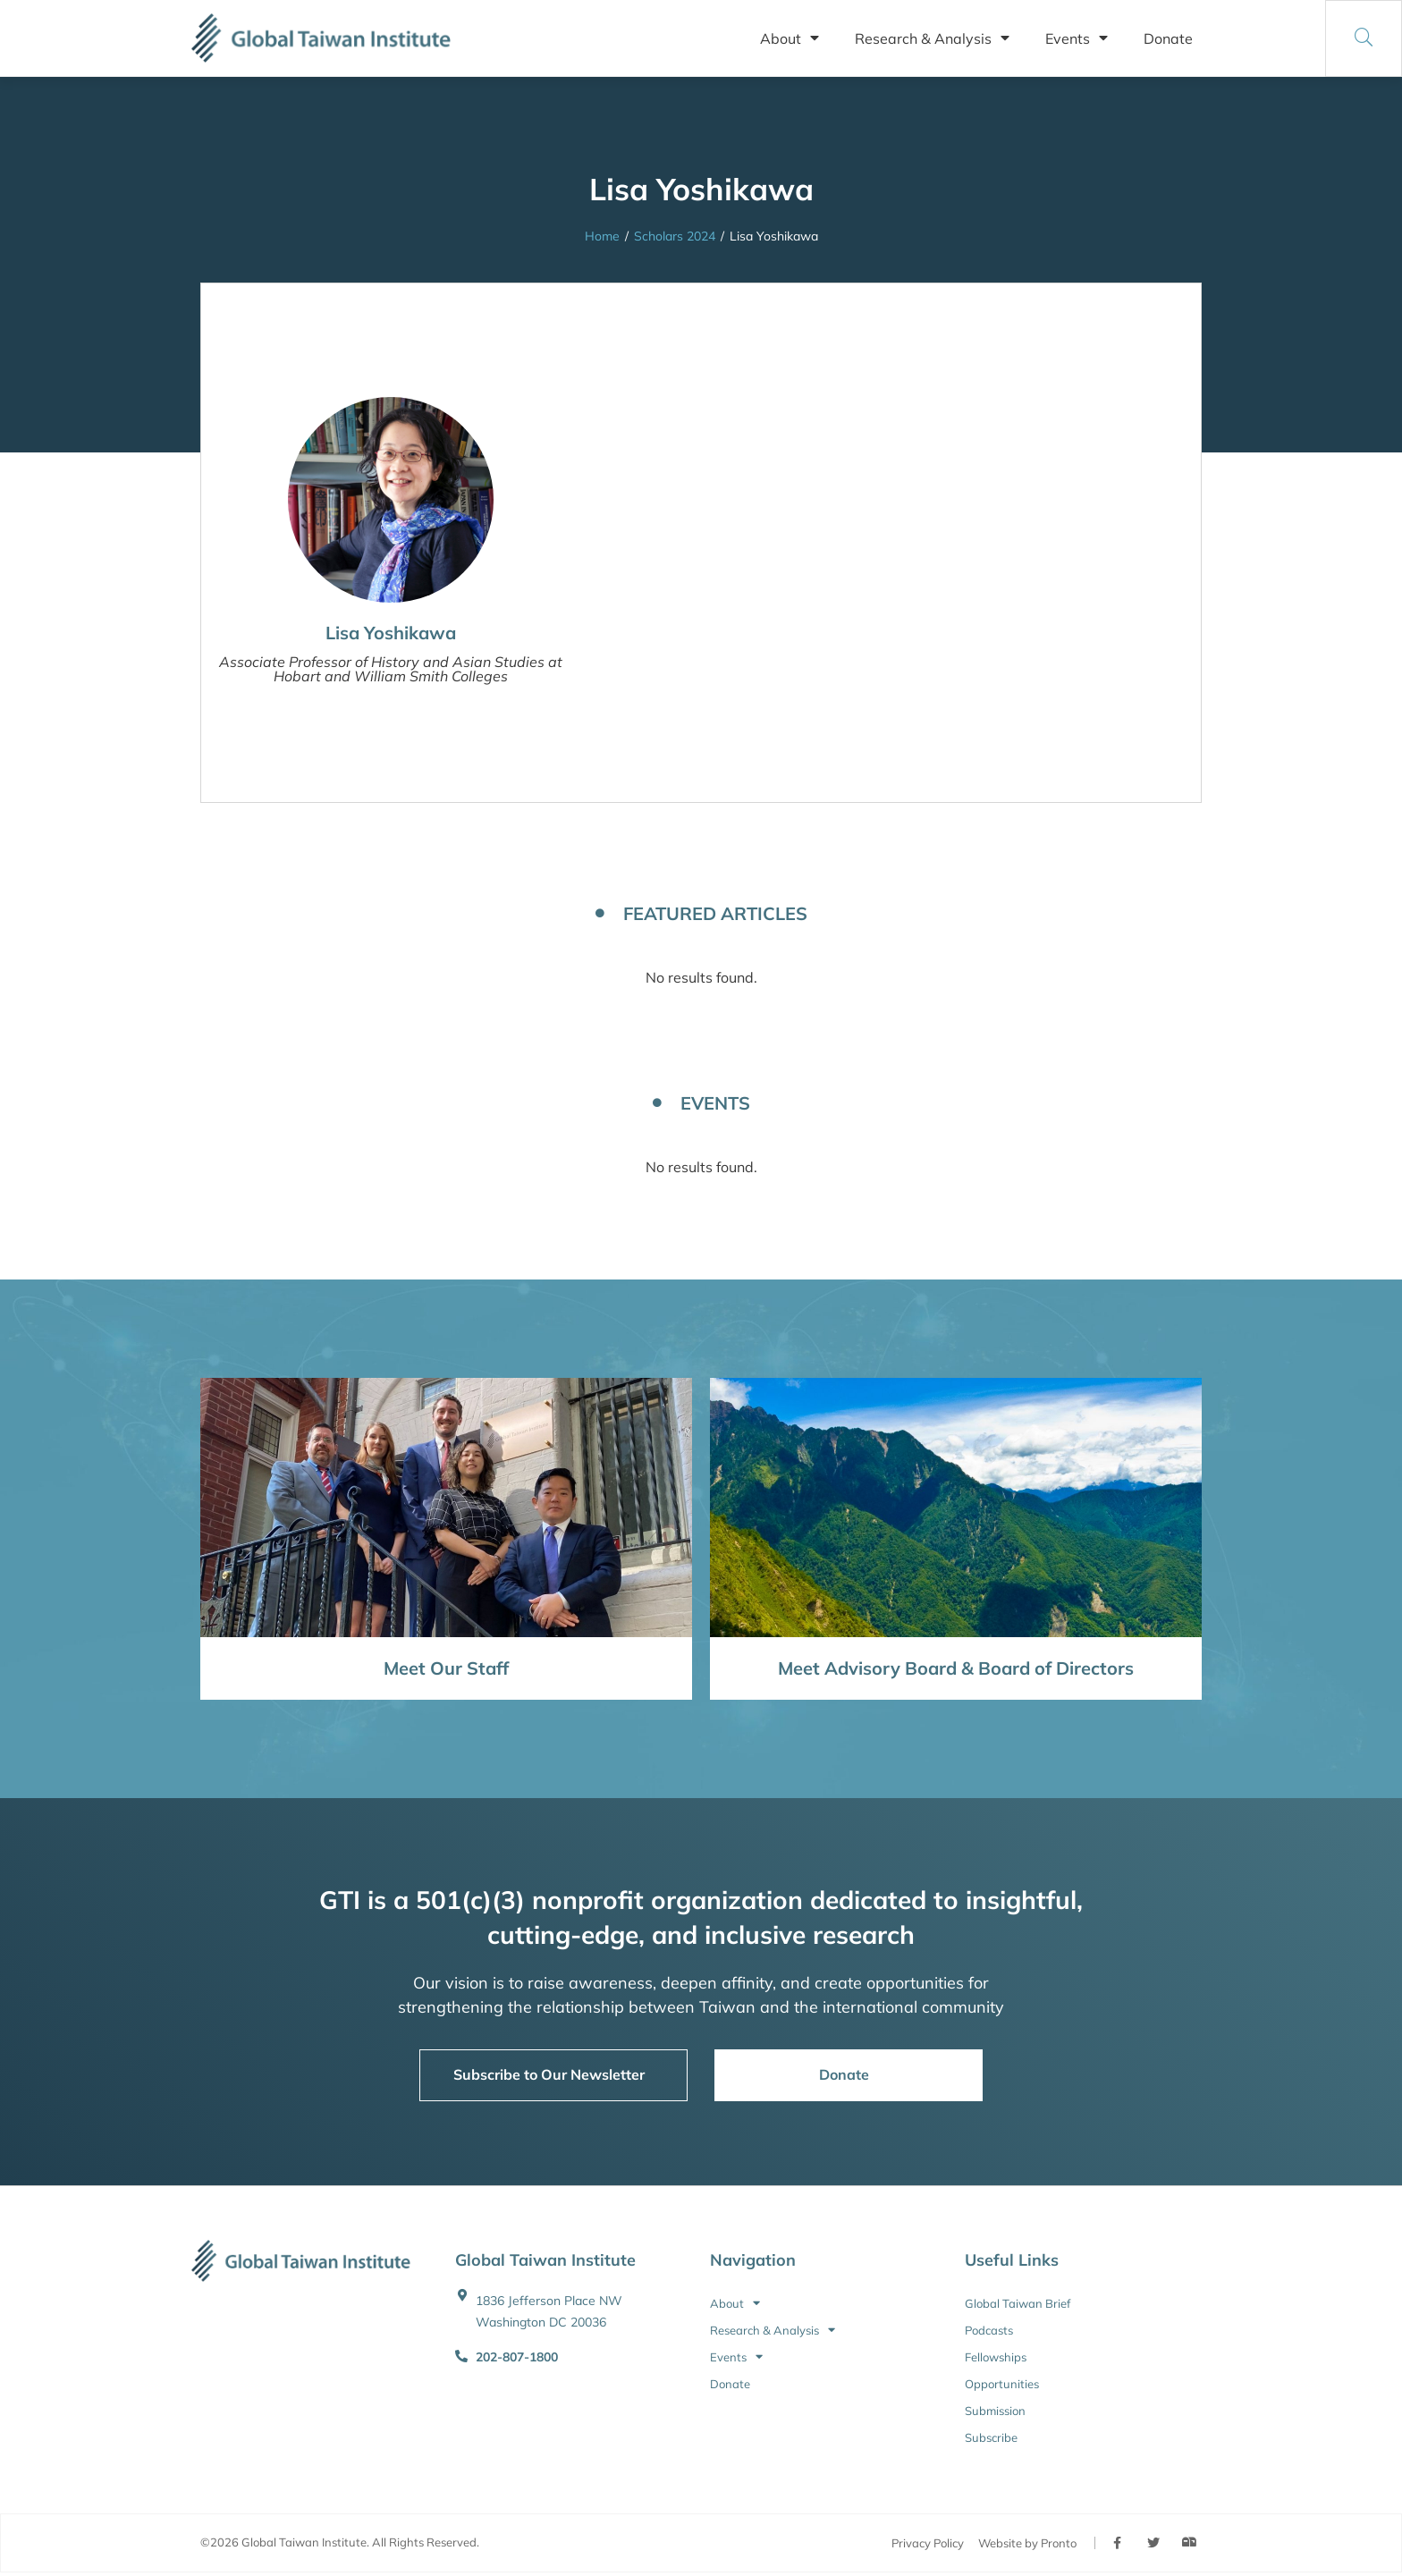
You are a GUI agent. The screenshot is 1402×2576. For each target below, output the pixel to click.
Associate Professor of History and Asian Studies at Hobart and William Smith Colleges (390, 669)
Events (1076, 38)
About (789, 38)
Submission (995, 2410)
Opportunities (1002, 2384)
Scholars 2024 (674, 236)
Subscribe (991, 2437)
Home (602, 236)
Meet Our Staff (446, 1668)
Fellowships (995, 2357)
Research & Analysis (932, 38)
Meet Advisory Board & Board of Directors (956, 1668)
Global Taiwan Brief (1017, 2303)
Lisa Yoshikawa (390, 632)
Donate (1168, 38)
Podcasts (989, 2330)
